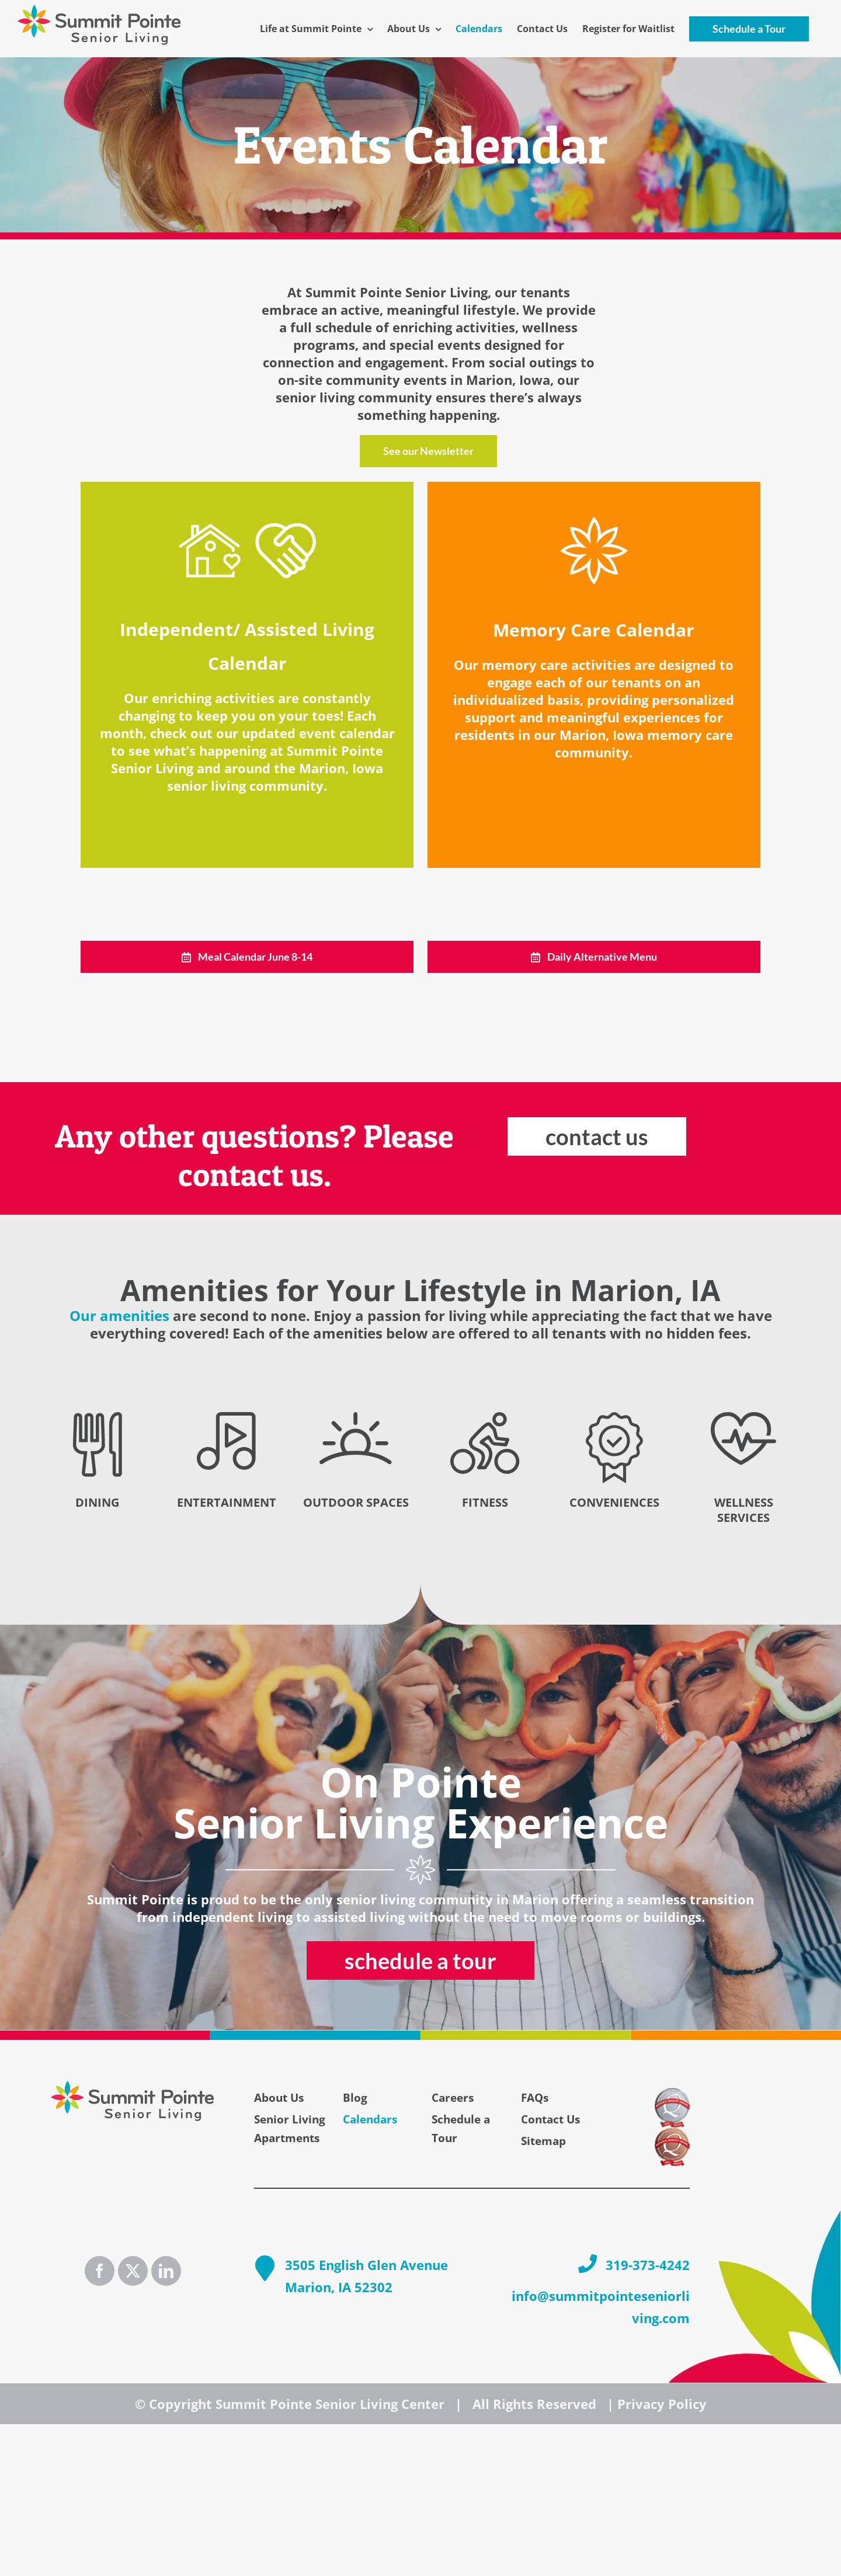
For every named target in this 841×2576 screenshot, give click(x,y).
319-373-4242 (648, 2264)
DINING (97, 1502)
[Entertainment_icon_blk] (226, 1418)
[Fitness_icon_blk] (485, 1418)
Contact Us (550, 2119)
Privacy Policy (662, 2403)
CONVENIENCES (614, 1502)
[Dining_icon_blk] (97, 1418)
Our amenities (119, 1315)
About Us (279, 2097)
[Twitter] (133, 2271)
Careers (453, 2097)
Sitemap (543, 2141)
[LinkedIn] (166, 2271)
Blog (355, 2097)
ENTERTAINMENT (226, 1502)
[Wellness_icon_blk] (743, 1418)
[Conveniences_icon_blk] (614, 1418)
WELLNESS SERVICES (743, 1509)
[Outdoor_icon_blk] (355, 1418)
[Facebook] (99, 2271)
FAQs (534, 2097)
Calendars (370, 2119)
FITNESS (485, 1502)
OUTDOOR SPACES (356, 1502)
